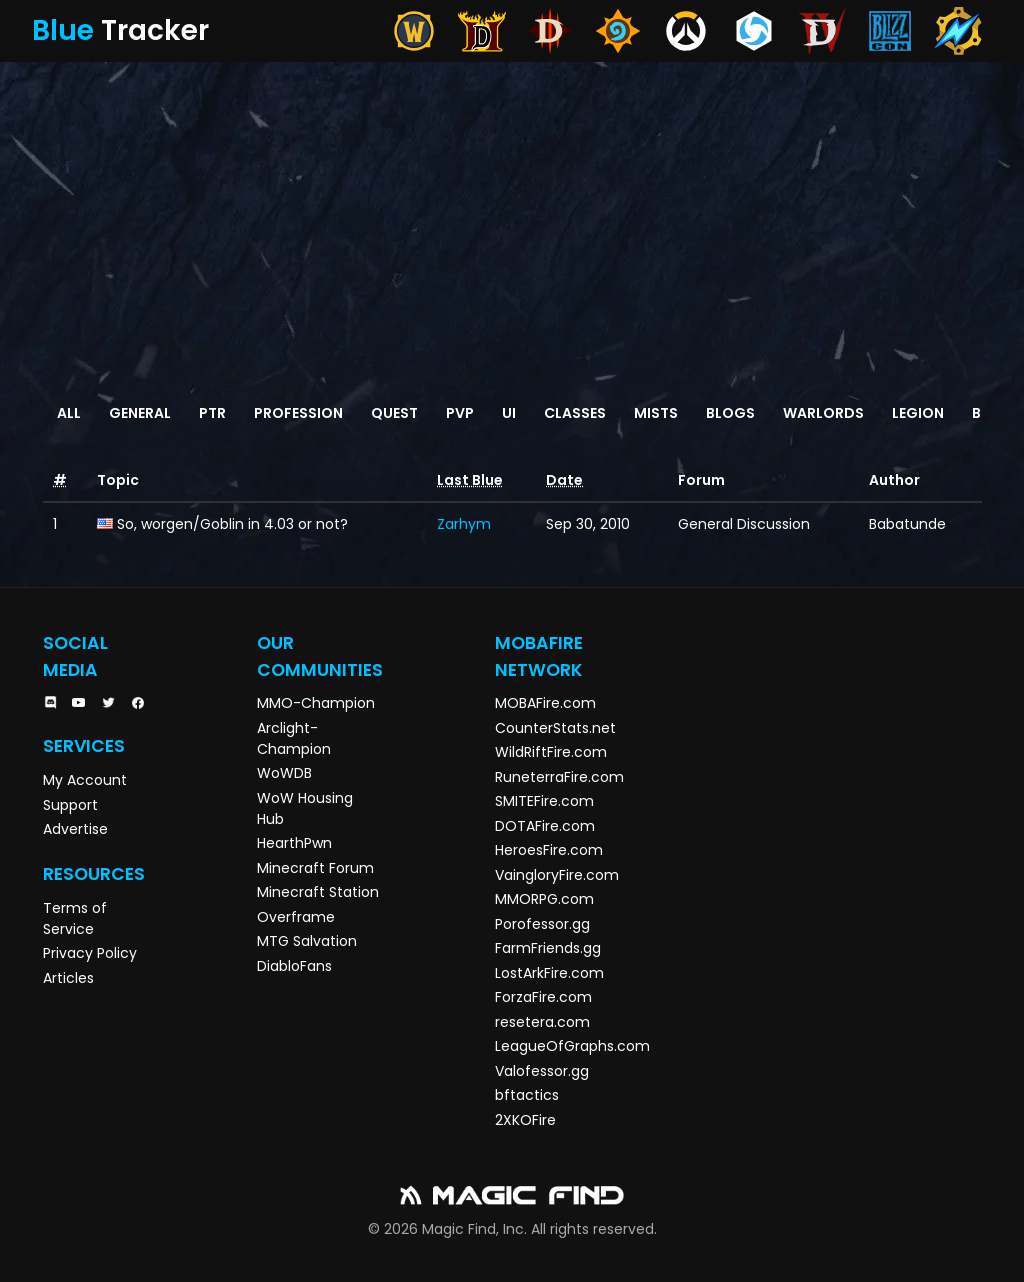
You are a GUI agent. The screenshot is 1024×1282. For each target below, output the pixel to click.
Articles (68, 978)
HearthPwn (294, 843)
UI (509, 413)
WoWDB (284, 773)
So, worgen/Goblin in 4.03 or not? (232, 524)
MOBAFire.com (545, 703)
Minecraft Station (318, 892)
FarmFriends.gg (548, 948)
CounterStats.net (555, 728)
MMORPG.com (544, 899)
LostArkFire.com (549, 973)
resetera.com (542, 1022)
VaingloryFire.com (557, 875)
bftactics (527, 1095)
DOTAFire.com (545, 826)
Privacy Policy (90, 953)
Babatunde (907, 524)
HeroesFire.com (549, 850)
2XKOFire (525, 1120)
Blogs (730, 413)
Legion (918, 413)
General (140, 413)
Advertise (75, 829)
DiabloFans (294, 966)
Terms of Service (75, 918)
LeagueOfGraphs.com (572, 1046)
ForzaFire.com (543, 997)
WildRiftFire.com (551, 752)
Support (70, 805)
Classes (575, 413)
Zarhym (464, 524)
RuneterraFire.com (559, 777)
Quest (394, 413)
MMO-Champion (316, 703)
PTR (212, 413)
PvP (460, 413)
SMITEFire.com (544, 801)
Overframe (296, 917)
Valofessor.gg (542, 1071)
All (69, 413)
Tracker (120, 30)
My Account (85, 780)
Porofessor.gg (542, 924)
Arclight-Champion (294, 738)
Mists (656, 413)
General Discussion (744, 524)
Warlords (823, 413)
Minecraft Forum (315, 868)
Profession (298, 413)
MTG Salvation (307, 941)
